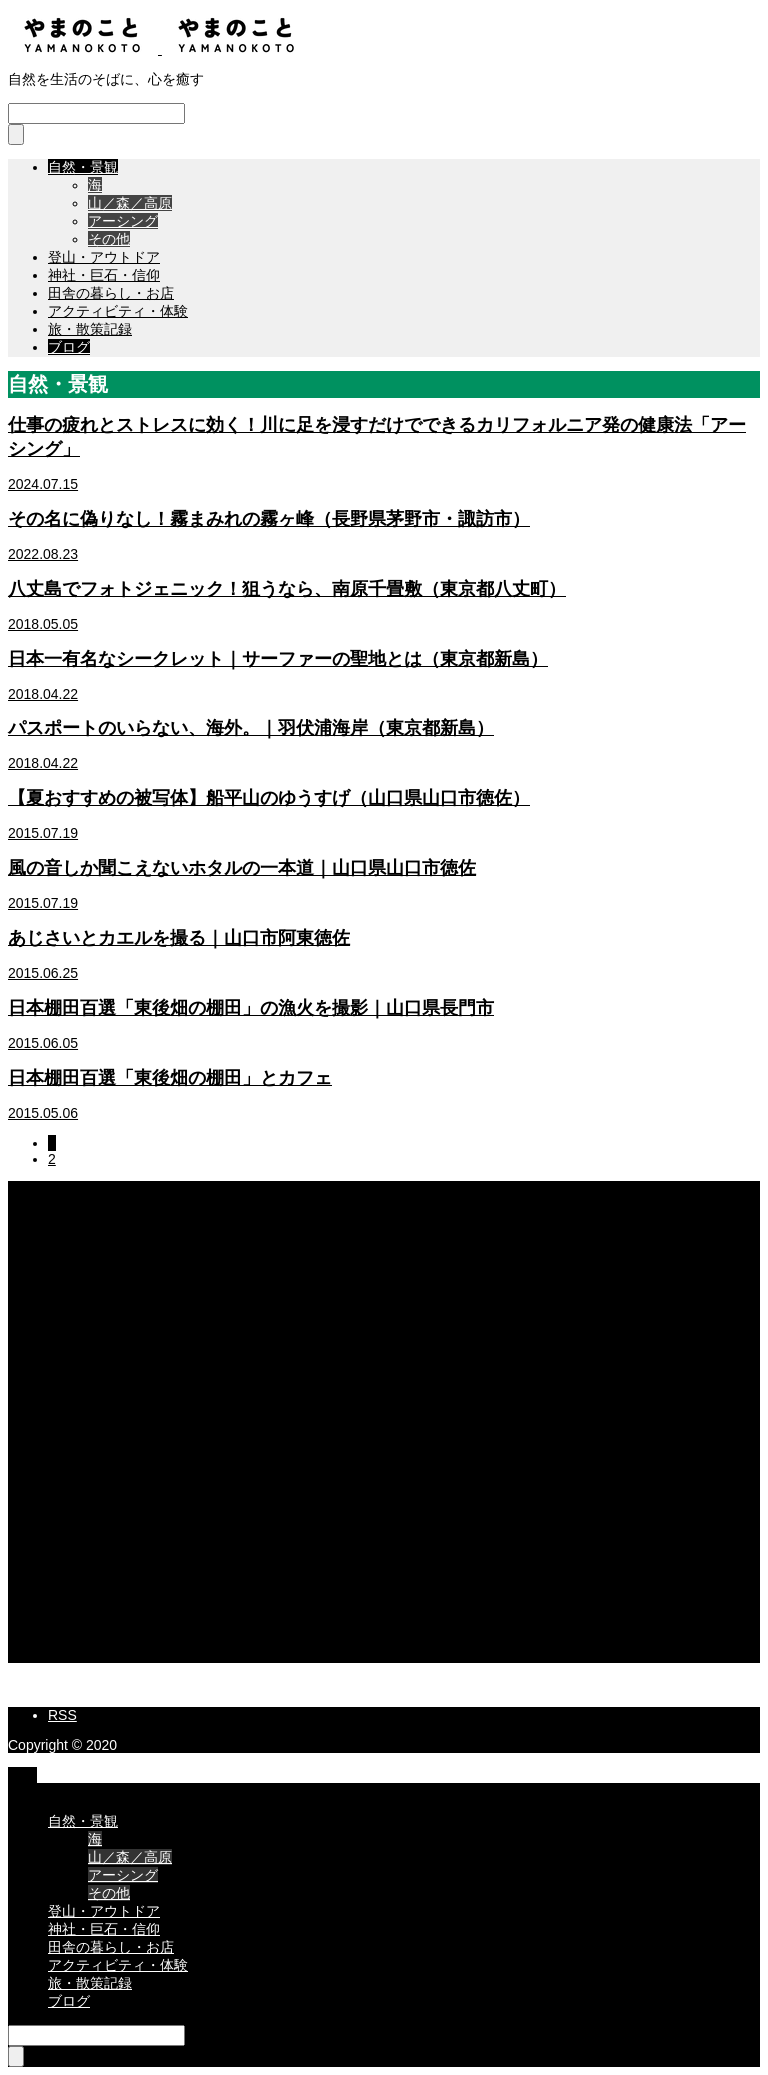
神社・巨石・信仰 (104, 275)
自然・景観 (83, 167)
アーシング (123, 221)
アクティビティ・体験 (118, 311)
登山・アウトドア (104, 257)
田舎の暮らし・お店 (111, 293)
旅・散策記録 (90, 329)
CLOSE (31, 1791)
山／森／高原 (130, 203)
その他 (109, 239)
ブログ (69, 347)
